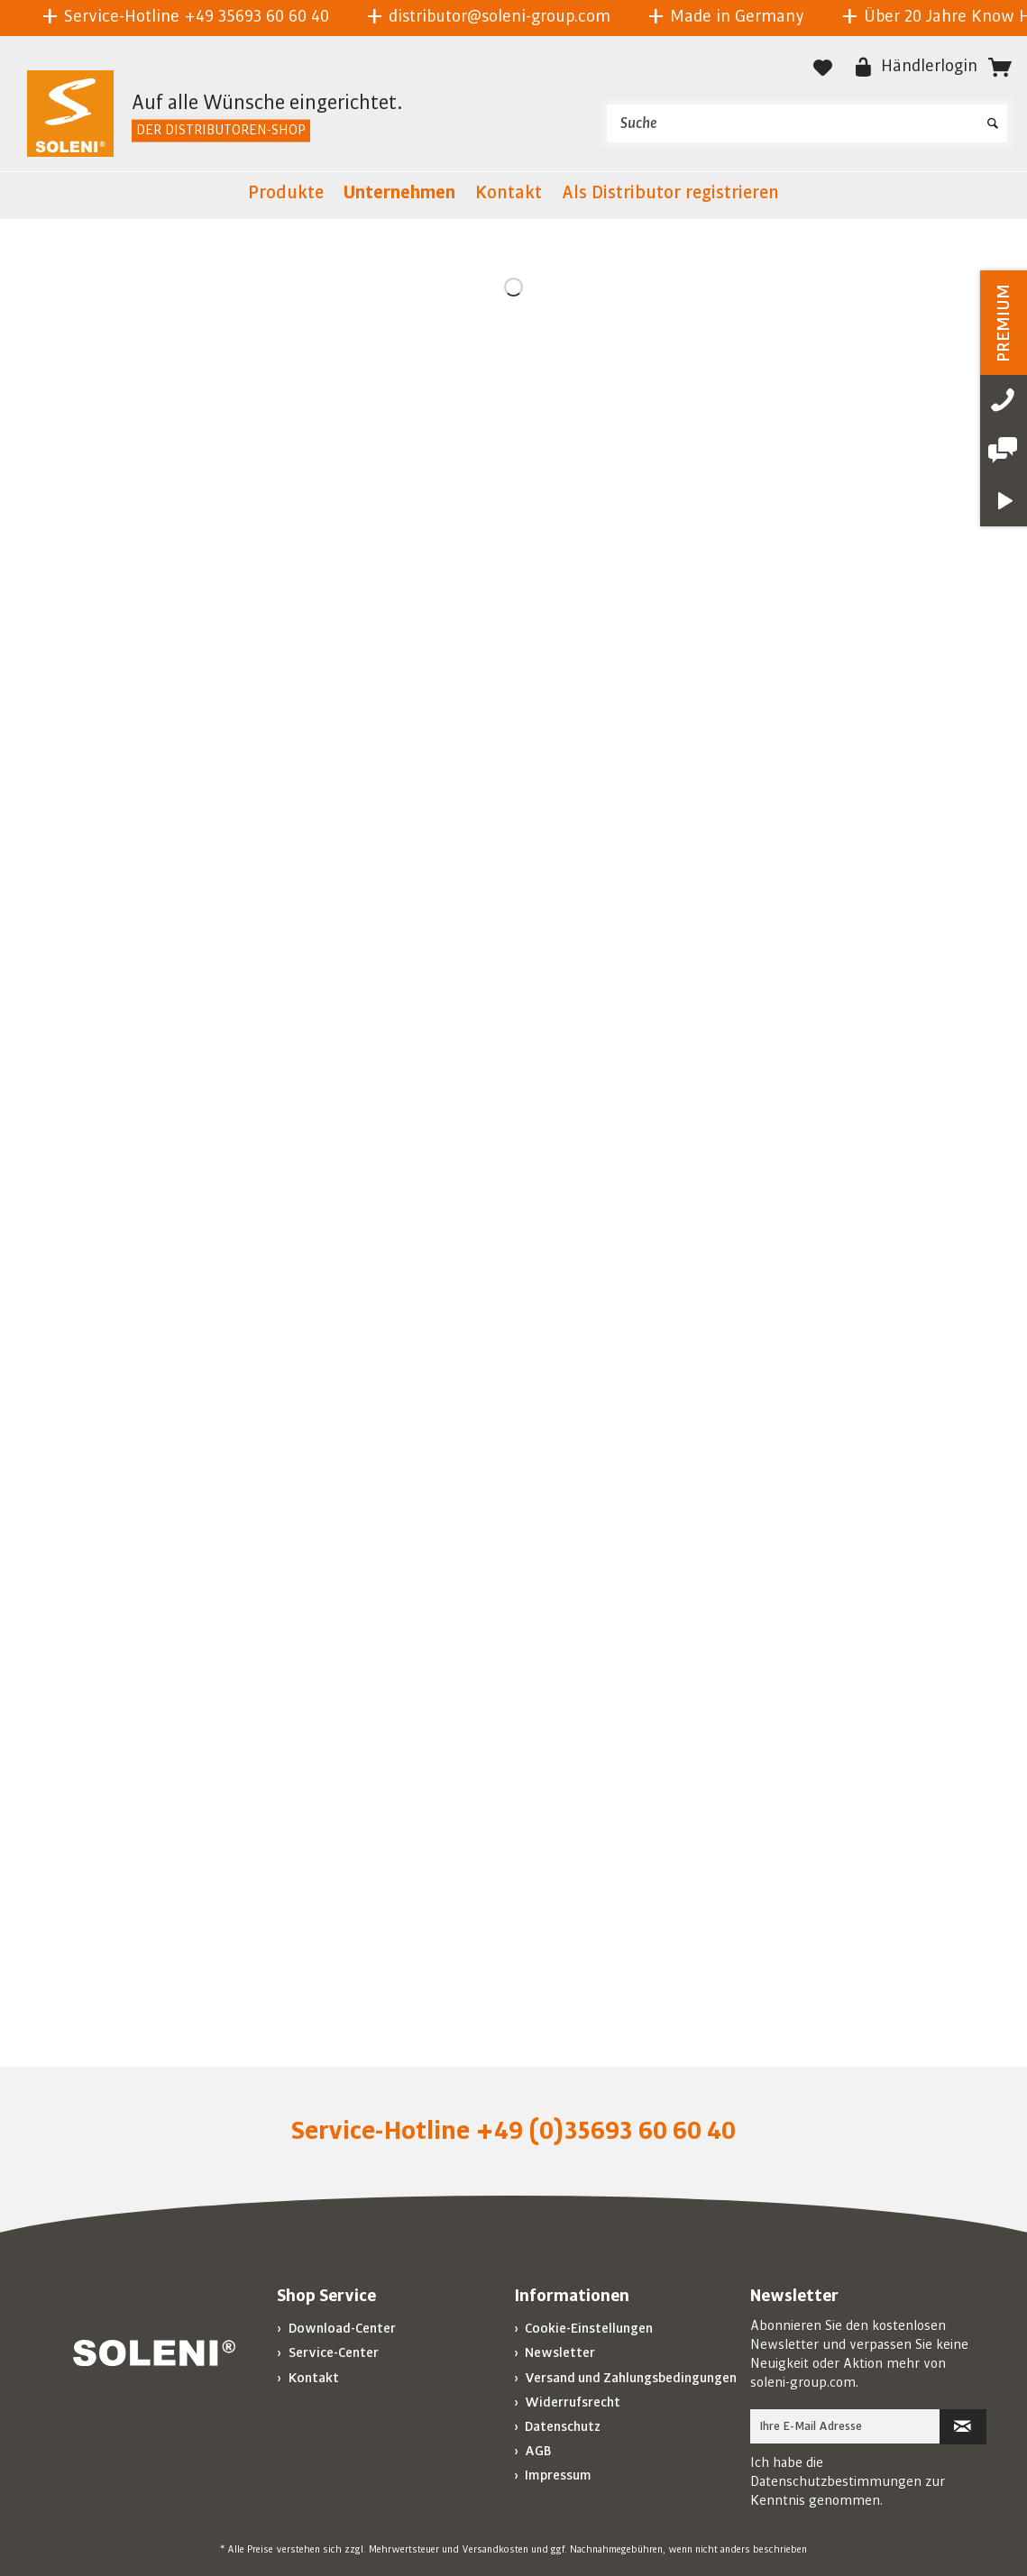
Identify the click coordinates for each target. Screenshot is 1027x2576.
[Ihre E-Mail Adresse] (845, 2426)
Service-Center (332, 2352)
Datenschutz (561, 2426)
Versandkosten (495, 2549)
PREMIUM (1004, 323)
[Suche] (807, 123)
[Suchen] (993, 117)
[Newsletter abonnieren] (963, 2426)
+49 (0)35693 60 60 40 (605, 2130)
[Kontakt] (508, 195)
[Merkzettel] (822, 68)
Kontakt (312, 2377)
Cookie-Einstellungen (587, 2328)
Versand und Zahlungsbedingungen (629, 2377)
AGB (536, 2451)
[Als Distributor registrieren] (670, 195)
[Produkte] (286, 195)
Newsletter (558, 2352)
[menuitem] (807, 123)
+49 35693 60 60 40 (256, 16)
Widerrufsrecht (571, 2402)
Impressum (556, 2475)
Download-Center (341, 2328)
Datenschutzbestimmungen (836, 2481)
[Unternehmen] (399, 195)
